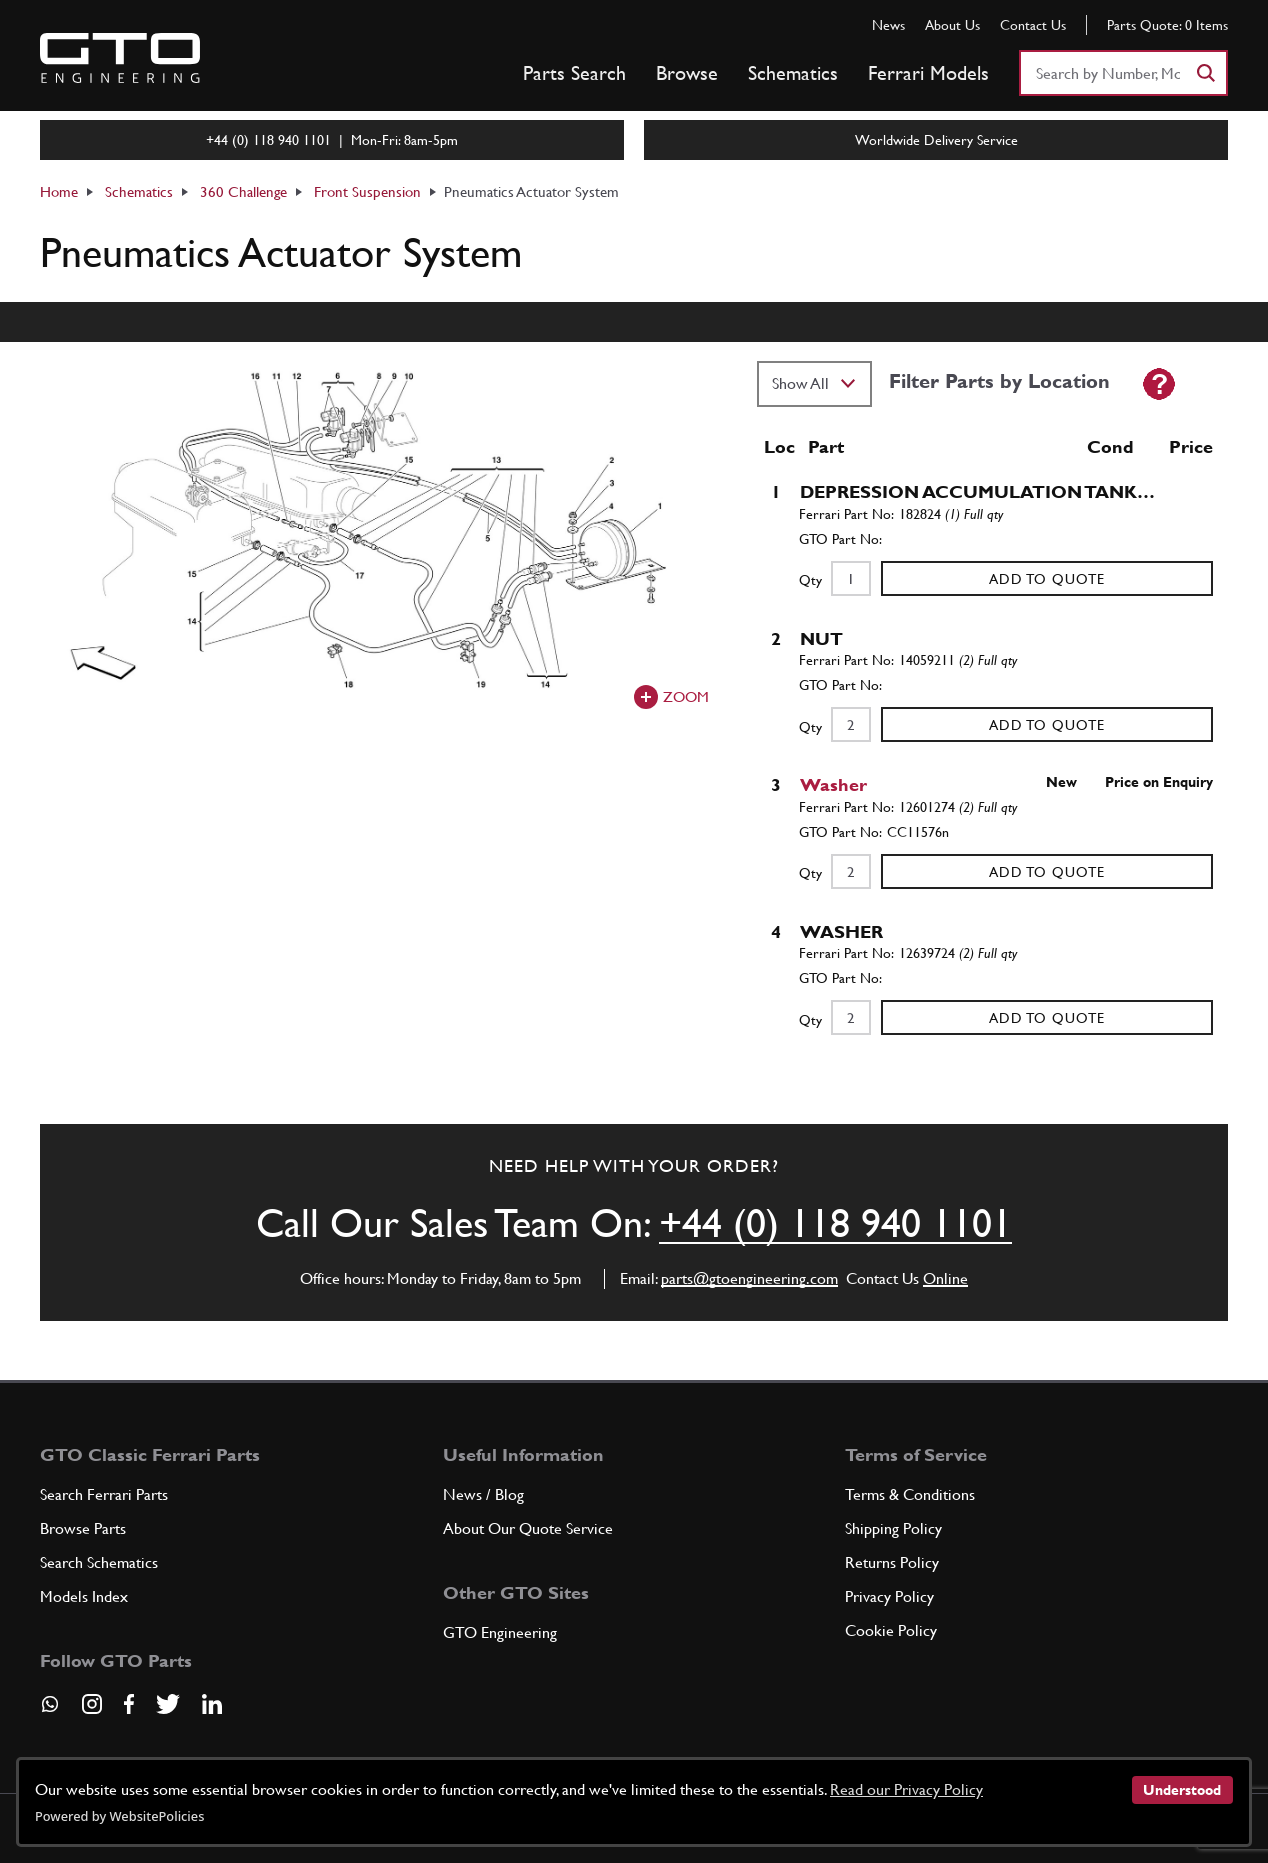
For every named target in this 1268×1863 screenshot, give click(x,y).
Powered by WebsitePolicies (119, 1816)
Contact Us (1033, 25)
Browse (687, 73)
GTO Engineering (500, 1632)
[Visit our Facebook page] (129, 1704)
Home (59, 191)
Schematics (793, 73)
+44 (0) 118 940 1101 (835, 1223)
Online (945, 1278)
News (888, 25)
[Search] (1205, 73)
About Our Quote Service (528, 1528)
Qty (810, 580)
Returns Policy (892, 1562)
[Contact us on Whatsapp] (50, 1711)
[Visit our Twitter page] (168, 1704)
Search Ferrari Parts (104, 1494)
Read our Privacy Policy (906, 1789)
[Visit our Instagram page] (92, 1704)
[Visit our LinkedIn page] (212, 1704)
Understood (1182, 1790)
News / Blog (483, 1494)
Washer (833, 784)
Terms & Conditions (910, 1494)
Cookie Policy (891, 1630)
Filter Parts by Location (999, 381)
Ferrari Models (928, 73)
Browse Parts (83, 1528)
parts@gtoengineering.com (749, 1278)
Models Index (84, 1596)
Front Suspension (367, 191)
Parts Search (574, 73)
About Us (952, 25)
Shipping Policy (893, 1528)
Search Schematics (99, 1562)
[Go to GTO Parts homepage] (120, 58)
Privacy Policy (889, 1596)
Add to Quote (1047, 579)
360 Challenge (243, 191)
